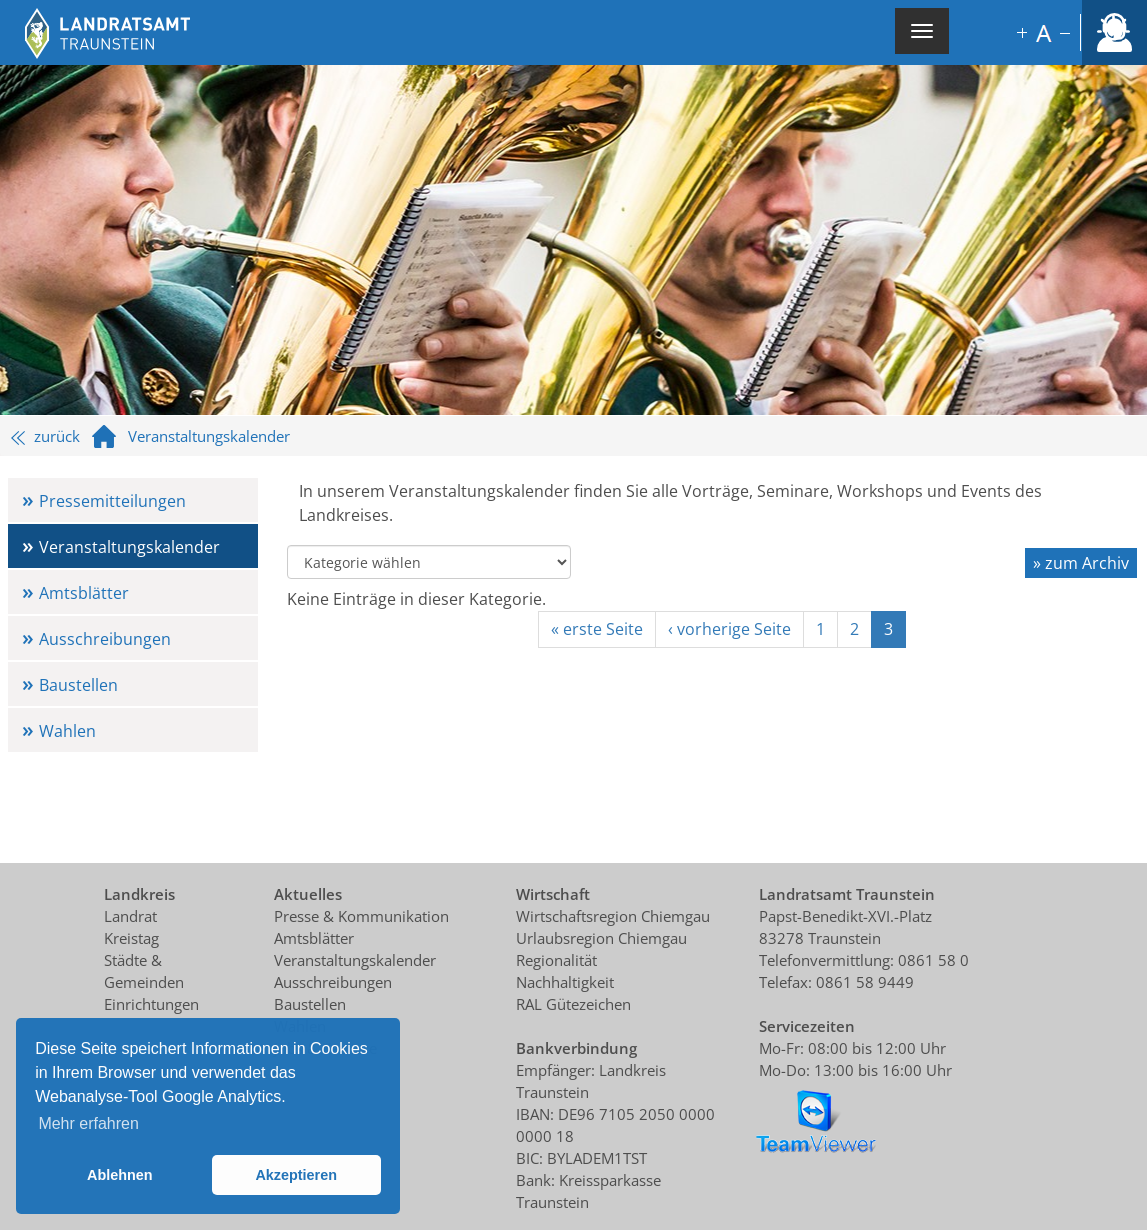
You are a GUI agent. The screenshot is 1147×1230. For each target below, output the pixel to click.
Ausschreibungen (105, 639)
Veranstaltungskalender (129, 547)
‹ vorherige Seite (729, 629)
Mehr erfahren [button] (88, 1123)
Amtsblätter (84, 593)
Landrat (130, 916)
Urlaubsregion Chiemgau (601, 938)
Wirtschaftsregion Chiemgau (613, 916)
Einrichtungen (151, 1004)
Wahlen (67, 731)
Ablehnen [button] (120, 1175)
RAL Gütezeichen (573, 1004)
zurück (45, 436)
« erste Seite (597, 629)
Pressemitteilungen (112, 501)
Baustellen (78, 685)
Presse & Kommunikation (361, 916)
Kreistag (131, 938)
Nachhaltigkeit (565, 982)
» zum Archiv (1081, 563)
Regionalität (556, 960)
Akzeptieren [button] (296, 1175)
